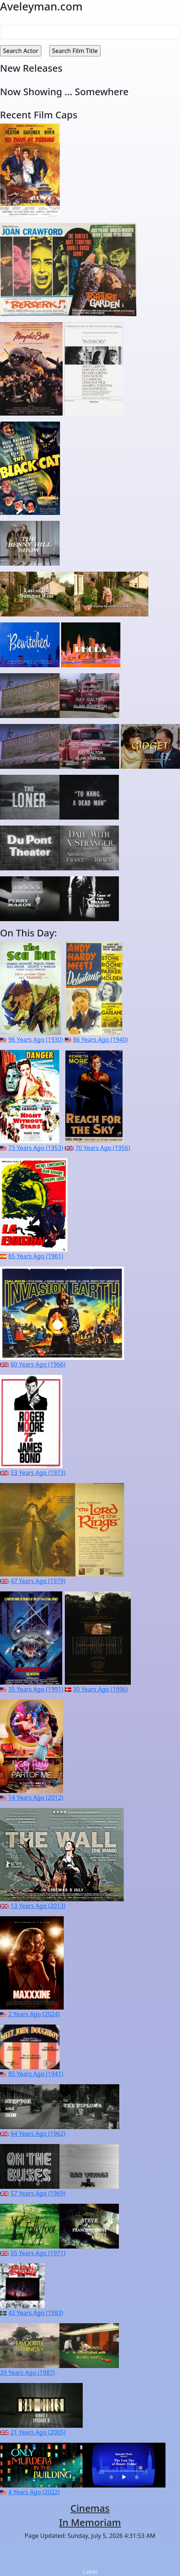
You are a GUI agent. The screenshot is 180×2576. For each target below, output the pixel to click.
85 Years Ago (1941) (35, 2074)
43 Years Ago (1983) (35, 2313)
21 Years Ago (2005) (37, 2432)
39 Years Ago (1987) (27, 2372)
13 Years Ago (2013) (37, 1906)
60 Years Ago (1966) (37, 1364)
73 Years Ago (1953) (35, 1148)
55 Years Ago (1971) (37, 2253)
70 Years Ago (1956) (102, 1148)
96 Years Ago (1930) (35, 1039)
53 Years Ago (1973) (37, 1473)
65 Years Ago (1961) (35, 1256)
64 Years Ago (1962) (37, 2133)
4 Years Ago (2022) (34, 2492)
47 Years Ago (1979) (37, 1581)
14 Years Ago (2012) (35, 1797)
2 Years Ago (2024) (34, 2014)
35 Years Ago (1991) (35, 1689)
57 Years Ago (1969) (37, 2193)
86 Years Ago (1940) (100, 1039)
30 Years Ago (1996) (100, 1689)
